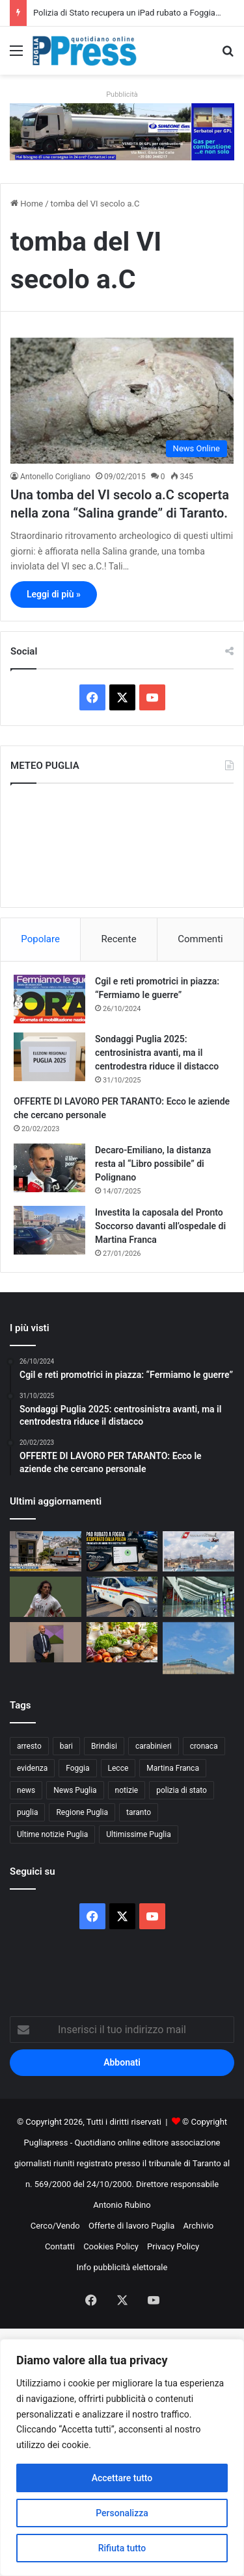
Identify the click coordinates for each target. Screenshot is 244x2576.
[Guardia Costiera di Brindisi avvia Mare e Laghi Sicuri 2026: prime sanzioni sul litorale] (198, 1551)
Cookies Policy (111, 2246)
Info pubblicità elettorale (122, 2267)
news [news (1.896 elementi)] (26, 1790)
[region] (122, 2457)
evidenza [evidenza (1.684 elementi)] (32, 1768)
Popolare (40, 939)
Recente (119, 939)
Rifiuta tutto (122, 2548)
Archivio (198, 2226)
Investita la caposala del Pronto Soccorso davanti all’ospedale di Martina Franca (160, 1226)
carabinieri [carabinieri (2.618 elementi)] (153, 1746)
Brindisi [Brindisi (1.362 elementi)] (104, 1746)
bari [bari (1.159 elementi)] (66, 1746)
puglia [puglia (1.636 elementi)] (27, 1812)
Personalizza (122, 2513)
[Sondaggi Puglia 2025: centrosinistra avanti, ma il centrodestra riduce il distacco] (49, 1056)
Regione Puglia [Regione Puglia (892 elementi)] (82, 1812)
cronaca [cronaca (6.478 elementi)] (204, 1746)
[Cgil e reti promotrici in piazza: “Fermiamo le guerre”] (49, 999)
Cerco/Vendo (55, 2226)
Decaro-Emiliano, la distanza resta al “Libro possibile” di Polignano (153, 1163)
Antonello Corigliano (55, 476)
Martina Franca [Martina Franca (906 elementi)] (172, 1768)
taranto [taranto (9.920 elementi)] (138, 1812)
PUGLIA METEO (122, 845)
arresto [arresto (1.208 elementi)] (29, 1746)
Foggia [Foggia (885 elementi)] (77, 1768)
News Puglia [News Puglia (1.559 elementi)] (74, 1790)
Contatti (60, 2246)
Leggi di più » (54, 594)
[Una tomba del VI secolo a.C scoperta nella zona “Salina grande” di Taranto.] (122, 400)
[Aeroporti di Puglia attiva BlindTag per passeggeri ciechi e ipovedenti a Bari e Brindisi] (198, 1597)
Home (26, 203)
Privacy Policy (173, 2246)
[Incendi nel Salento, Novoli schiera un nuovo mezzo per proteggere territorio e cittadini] (122, 1597)
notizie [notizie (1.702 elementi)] (127, 1790)
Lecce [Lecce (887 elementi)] (118, 1768)
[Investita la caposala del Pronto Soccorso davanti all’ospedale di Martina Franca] (49, 1230)
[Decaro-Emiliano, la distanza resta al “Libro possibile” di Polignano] (49, 1168)
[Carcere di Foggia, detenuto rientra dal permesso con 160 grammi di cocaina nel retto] (198, 1648)
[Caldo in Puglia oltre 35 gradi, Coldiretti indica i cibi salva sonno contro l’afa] (122, 1642)
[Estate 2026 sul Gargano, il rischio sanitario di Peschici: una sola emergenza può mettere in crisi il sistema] (45, 1551)
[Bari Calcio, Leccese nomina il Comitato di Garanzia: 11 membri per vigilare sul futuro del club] (45, 1642)
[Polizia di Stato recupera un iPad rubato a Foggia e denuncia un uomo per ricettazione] (122, 1551)
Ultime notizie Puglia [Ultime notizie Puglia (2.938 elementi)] (52, 1834)
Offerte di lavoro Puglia (131, 2226)
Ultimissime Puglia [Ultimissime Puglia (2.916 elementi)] (138, 1834)
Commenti (200, 939)
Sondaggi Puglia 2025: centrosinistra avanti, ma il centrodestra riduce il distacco (157, 1052)
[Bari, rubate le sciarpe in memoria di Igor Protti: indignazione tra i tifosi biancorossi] (45, 1597)
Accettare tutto (122, 2478)
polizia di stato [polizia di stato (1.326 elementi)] (181, 1790)
